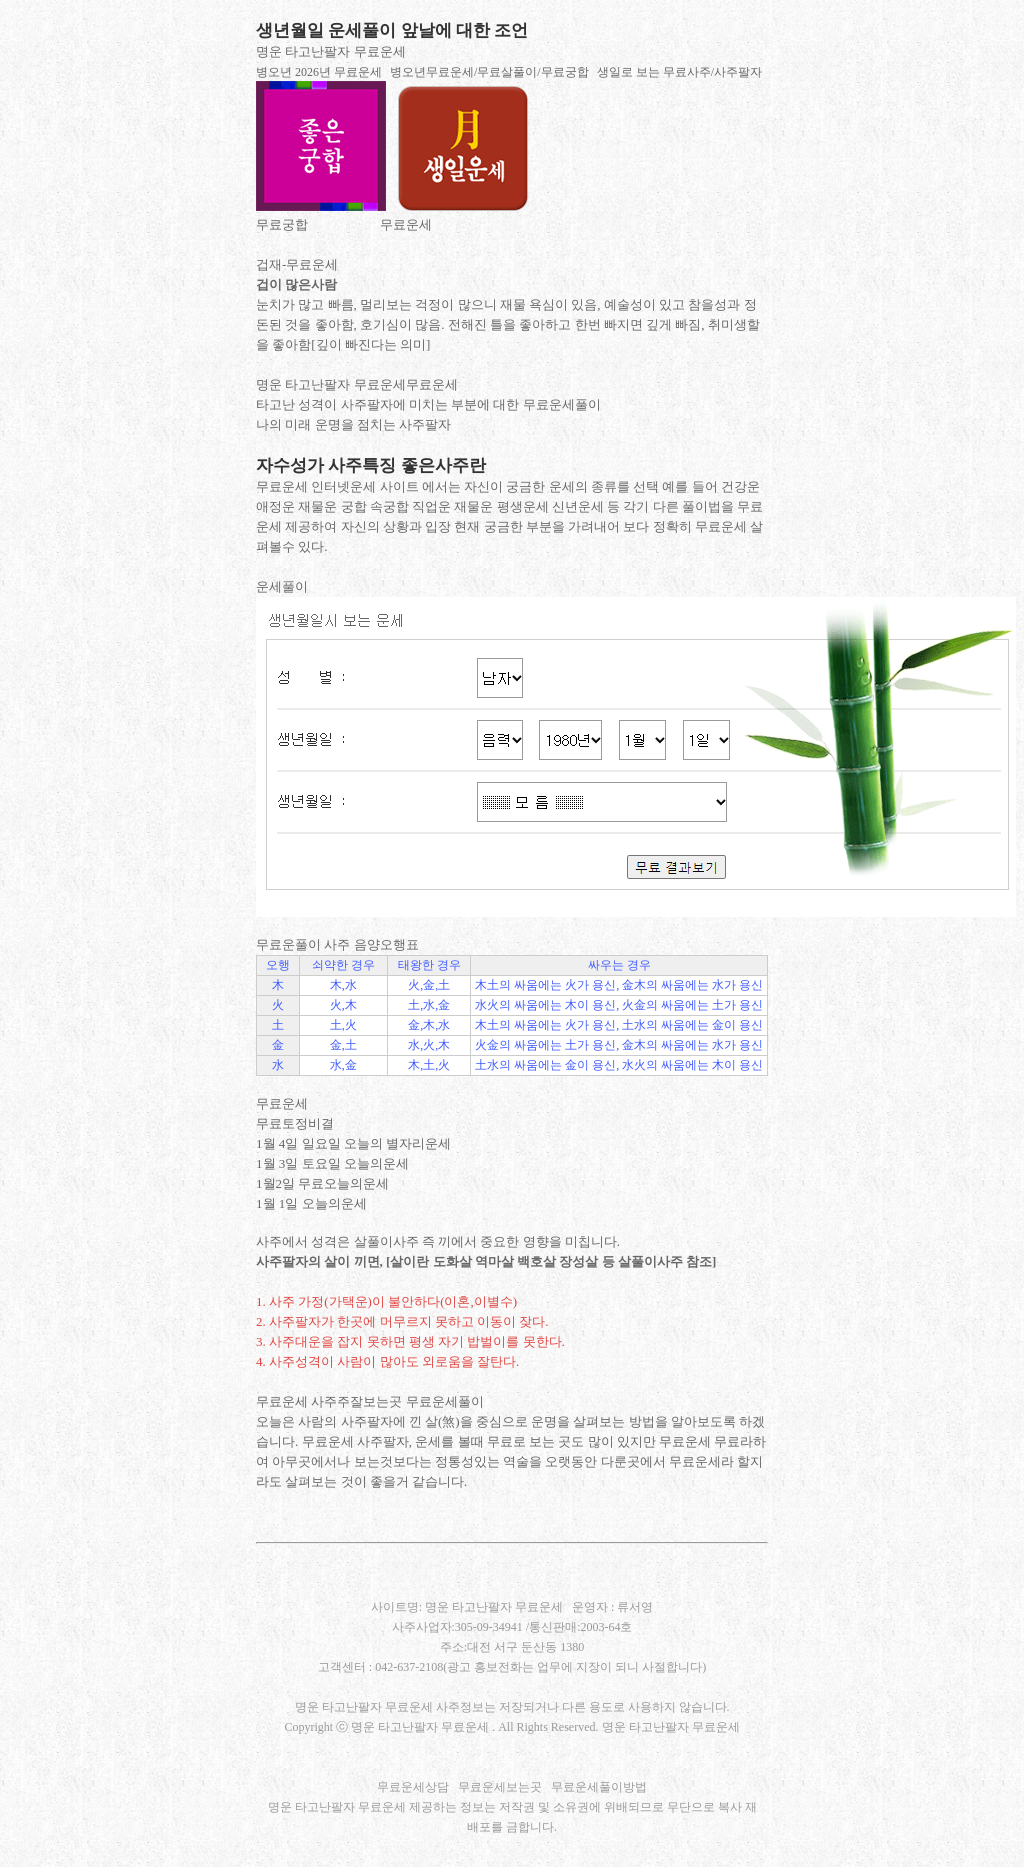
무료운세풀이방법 (599, 1787)
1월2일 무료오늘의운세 (322, 1183)
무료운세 (406, 224)
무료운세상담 (413, 1787)
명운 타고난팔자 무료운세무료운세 (357, 384)
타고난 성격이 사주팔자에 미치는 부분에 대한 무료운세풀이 (428, 404)
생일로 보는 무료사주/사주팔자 (679, 72)
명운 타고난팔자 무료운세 (331, 51)
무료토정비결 (295, 1123)
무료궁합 (282, 224)
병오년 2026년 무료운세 (319, 72)
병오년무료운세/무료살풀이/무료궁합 (489, 72)
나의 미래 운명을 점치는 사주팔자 (353, 424)
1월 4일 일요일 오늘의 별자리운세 (353, 1143)
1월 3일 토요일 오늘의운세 (332, 1163)
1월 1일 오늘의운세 (311, 1203)
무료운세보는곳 (500, 1787)
